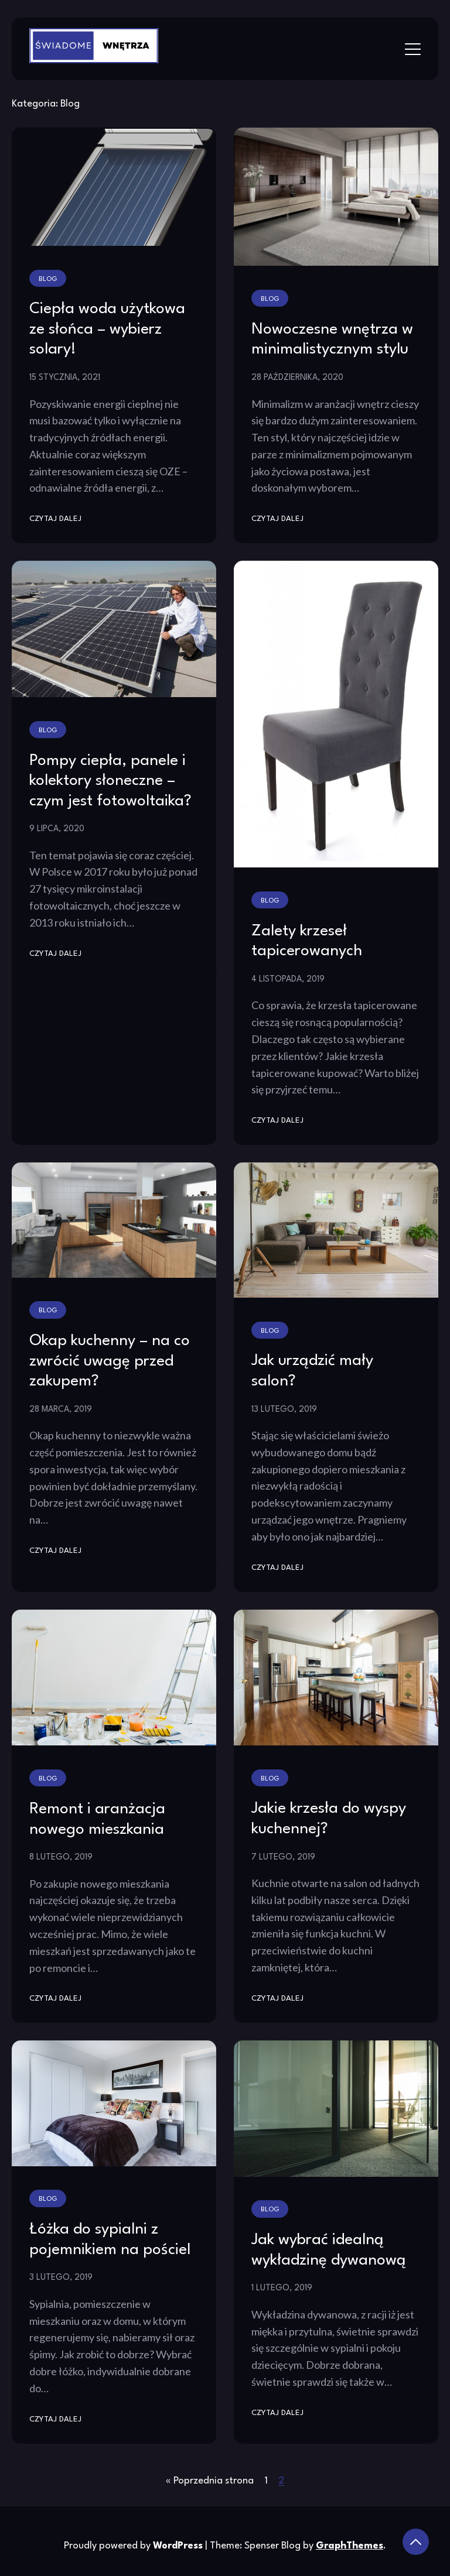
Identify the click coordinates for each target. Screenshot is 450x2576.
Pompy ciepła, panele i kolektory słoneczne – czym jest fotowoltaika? (110, 781)
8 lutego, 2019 (61, 1857)
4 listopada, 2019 (288, 979)
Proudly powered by (134, 2546)
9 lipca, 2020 (56, 829)
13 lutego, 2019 (284, 1409)
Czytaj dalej (55, 519)
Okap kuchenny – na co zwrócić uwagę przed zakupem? (109, 1361)
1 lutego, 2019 (281, 2288)
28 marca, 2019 (60, 1409)
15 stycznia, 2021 (64, 377)
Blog (48, 279)
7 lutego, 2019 (283, 1857)
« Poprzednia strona (210, 2481)
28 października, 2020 (297, 377)
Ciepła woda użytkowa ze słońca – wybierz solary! (107, 329)
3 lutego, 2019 (61, 2277)
